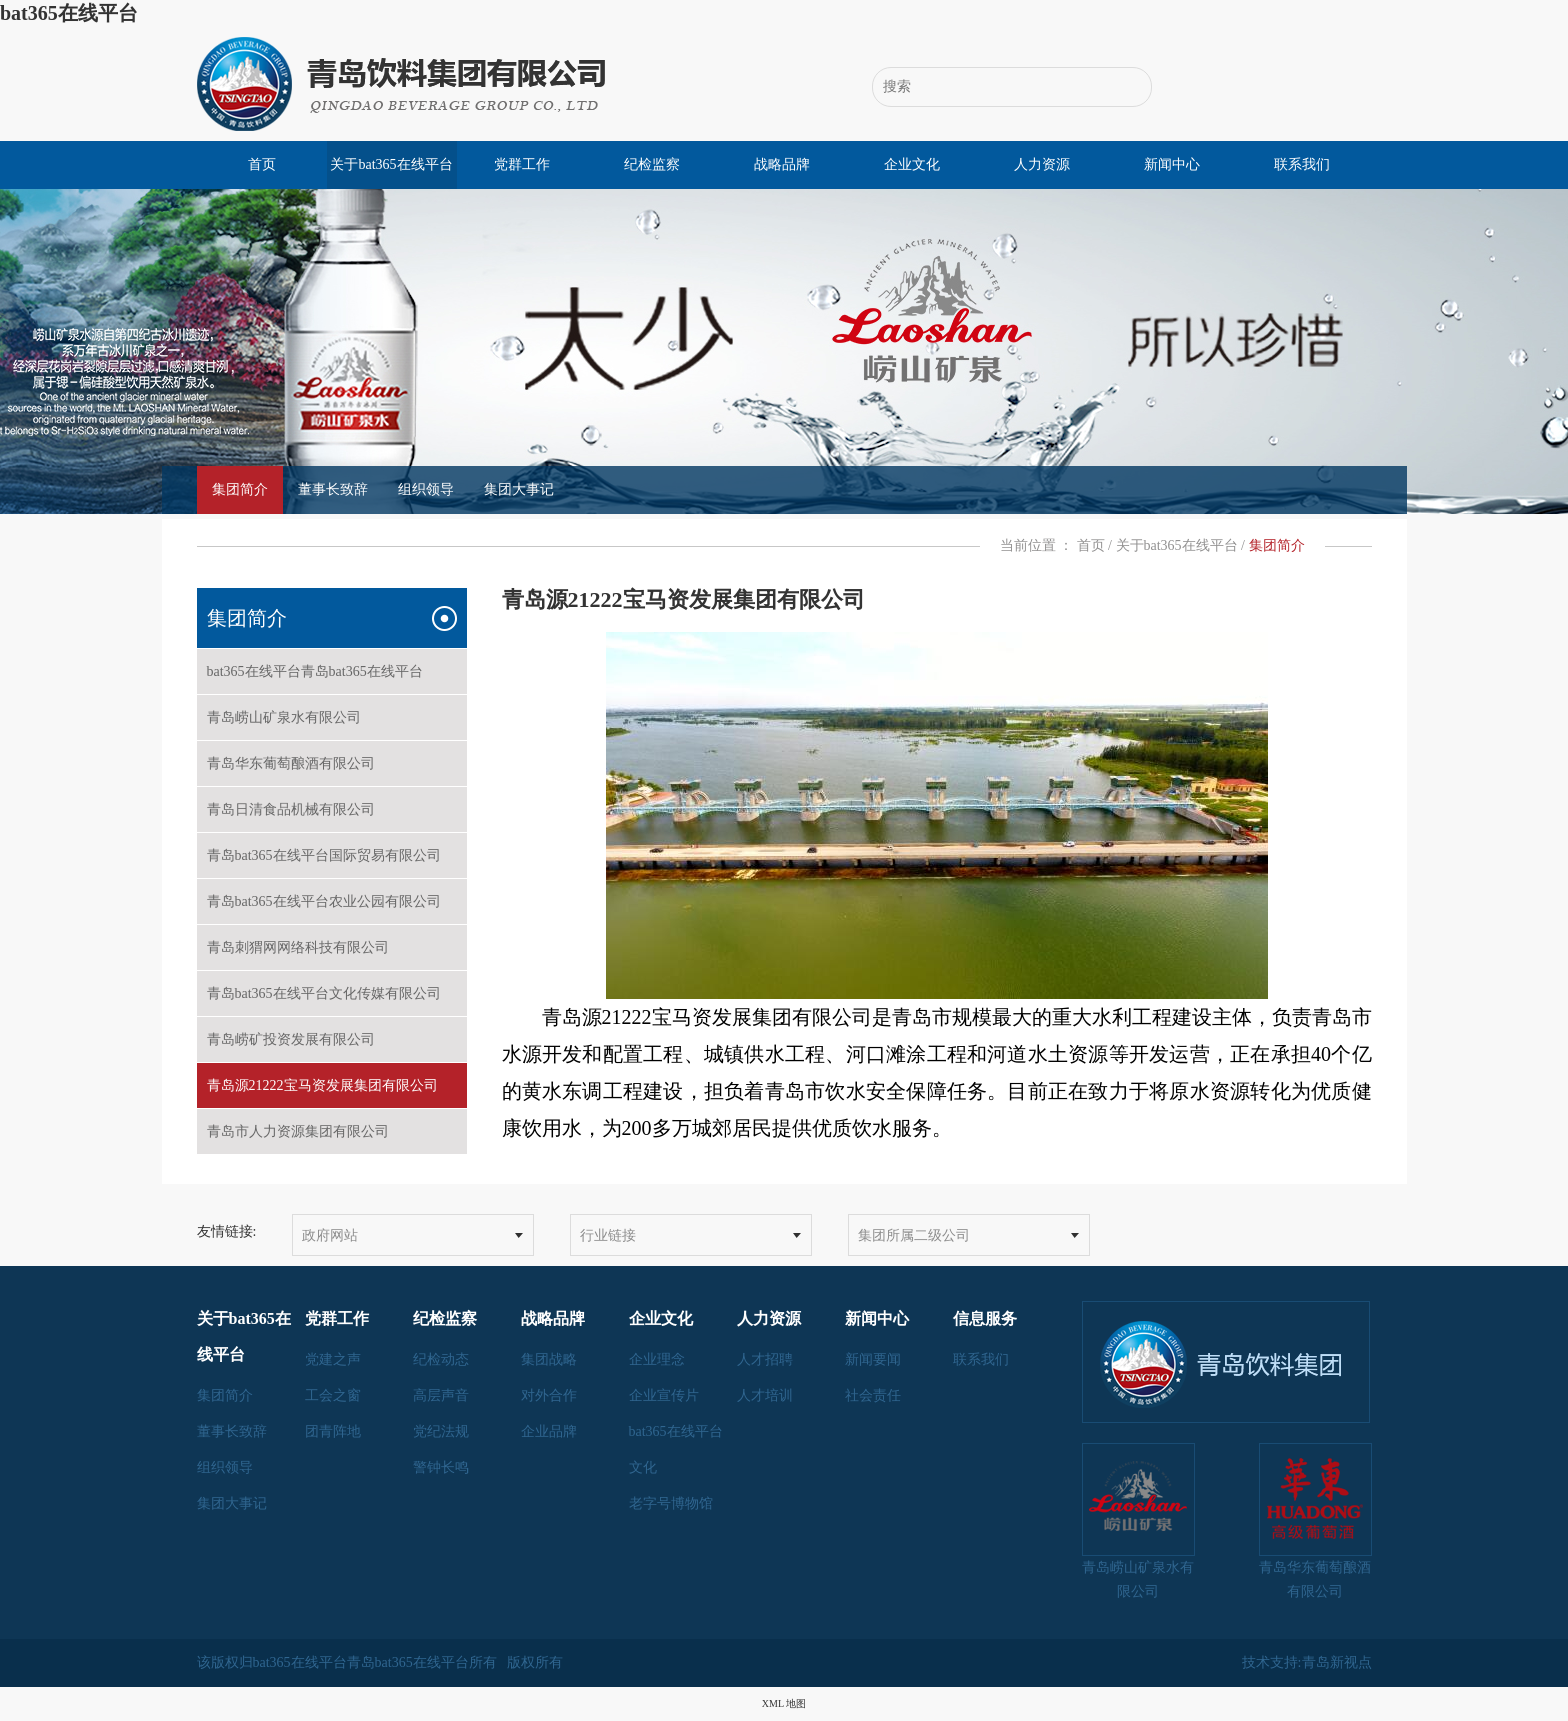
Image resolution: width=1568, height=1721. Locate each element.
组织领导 (426, 489)
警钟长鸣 (441, 1467)
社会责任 (873, 1395)
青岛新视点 (1337, 1662)
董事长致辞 (333, 489)
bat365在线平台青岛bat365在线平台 (332, 671)
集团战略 (549, 1359)
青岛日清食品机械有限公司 (332, 809)
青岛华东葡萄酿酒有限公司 (332, 763)
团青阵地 (333, 1431)
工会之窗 (333, 1395)
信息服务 (985, 1318)
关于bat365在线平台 (391, 164)
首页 (262, 164)
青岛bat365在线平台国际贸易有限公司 (332, 855)
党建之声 (333, 1359)
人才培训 (765, 1395)
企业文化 (912, 164)
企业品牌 (549, 1431)
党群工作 (522, 164)
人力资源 (1042, 164)
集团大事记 (519, 489)
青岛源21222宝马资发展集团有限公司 (332, 1085)
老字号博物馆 (671, 1503)
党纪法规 (441, 1431)
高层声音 (441, 1395)
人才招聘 (765, 1359)
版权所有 (535, 1662)
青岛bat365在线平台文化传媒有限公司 (332, 993)
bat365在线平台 (69, 13)
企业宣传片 (664, 1395)
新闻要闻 (873, 1359)
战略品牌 (782, 164)
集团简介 (240, 489)
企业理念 (657, 1359)
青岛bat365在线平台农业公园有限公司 (332, 901)
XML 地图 (784, 1703)
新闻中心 (1172, 164)
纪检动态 (441, 1359)
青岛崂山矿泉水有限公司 (332, 717)
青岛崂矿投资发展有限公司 (332, 1039)
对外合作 (549, 1395)
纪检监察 (652, 164)
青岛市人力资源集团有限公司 (332, 1131)
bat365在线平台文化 (676, 1449)
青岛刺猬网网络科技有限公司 (332, 947)
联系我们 (1302, 164)
